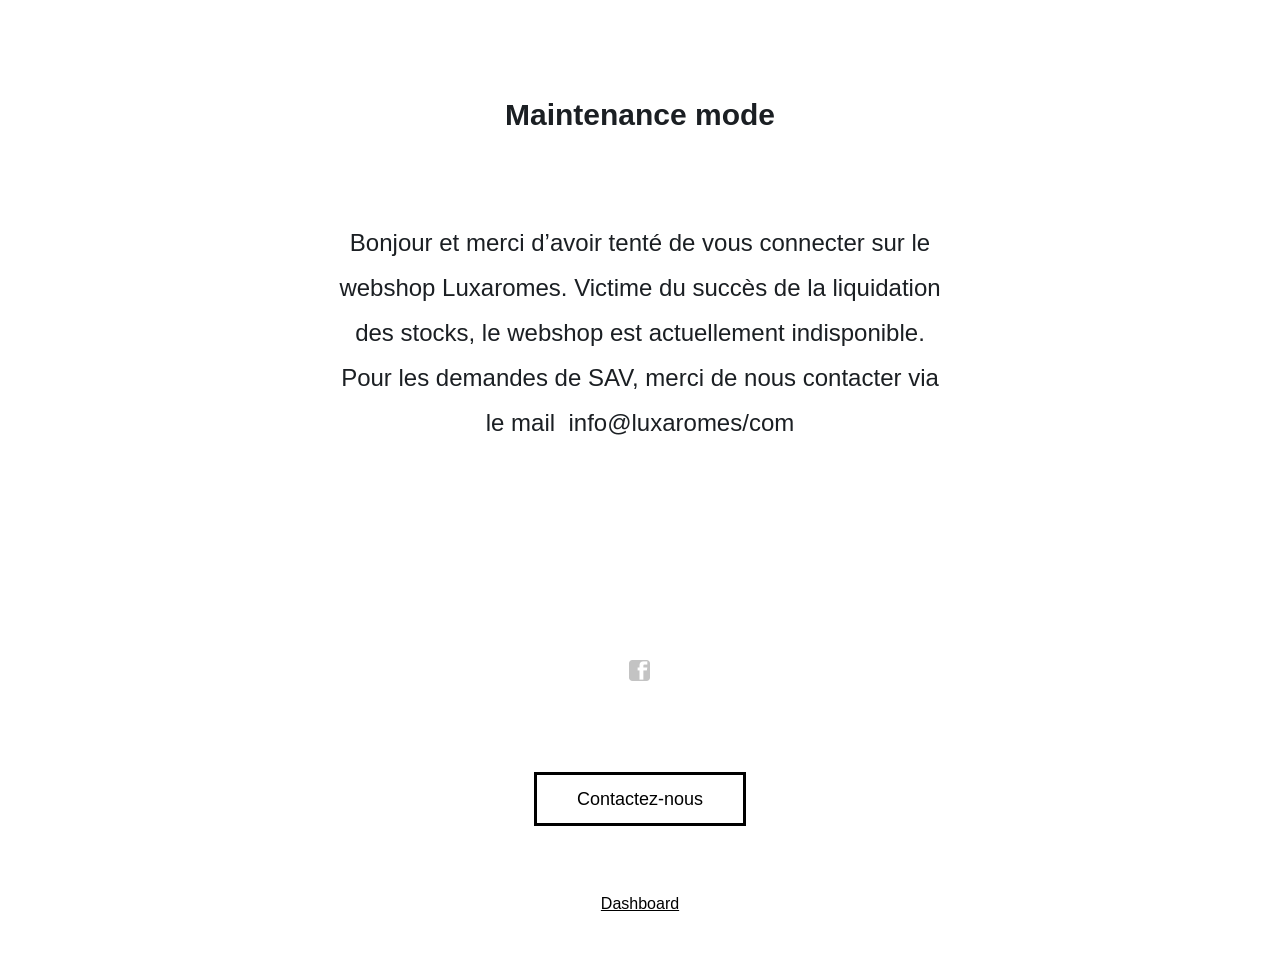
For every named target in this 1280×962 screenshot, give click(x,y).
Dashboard (640, 903)
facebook (640, 671)
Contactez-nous (640, 799)
